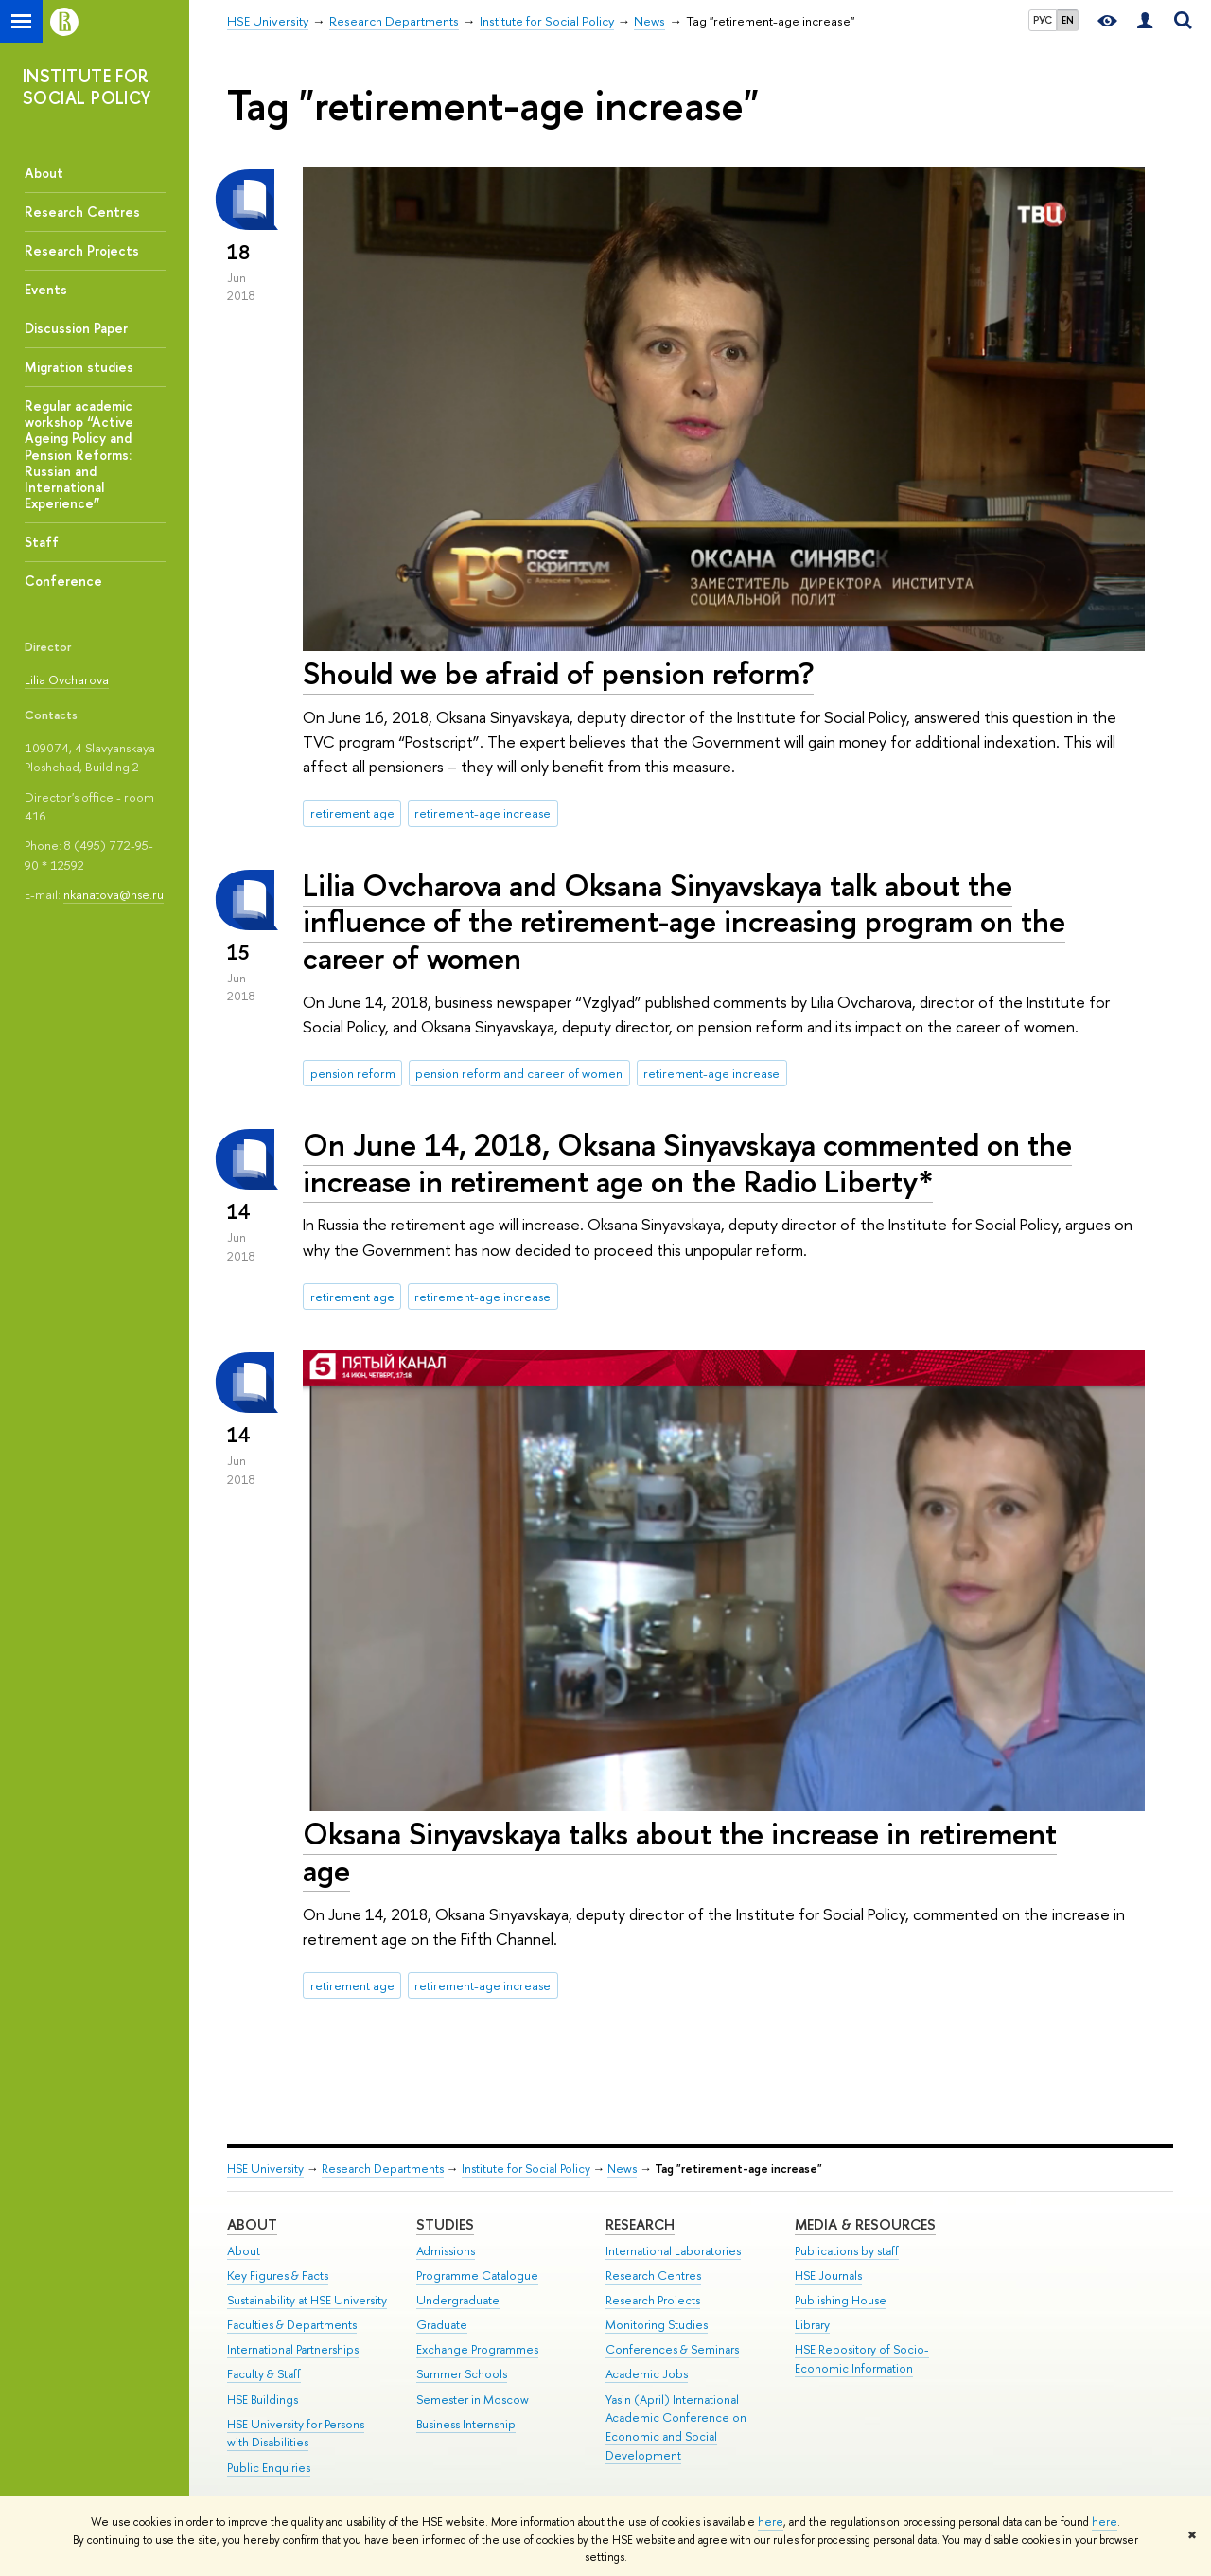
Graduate (441, 2325)
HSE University (265, 2169)
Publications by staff (847, 2251)
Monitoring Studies (657, 2325)
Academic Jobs (647, 2374)
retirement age (352, 812)
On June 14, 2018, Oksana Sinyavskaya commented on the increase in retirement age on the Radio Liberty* (687, 1162)
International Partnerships (293, 2349)
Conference (63, 581)
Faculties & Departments (292, 2325)
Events (46, 289)
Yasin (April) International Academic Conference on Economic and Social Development (676, 2427)
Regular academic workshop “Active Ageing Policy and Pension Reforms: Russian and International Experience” (79, 454)
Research (640, 2224)
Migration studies (79, 367)
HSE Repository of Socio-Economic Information (862, 2358)
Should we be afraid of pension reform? (558, 673)
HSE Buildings (262, 2399)
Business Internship (466, 2424)
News (622, 2169)
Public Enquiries (268, 2468)
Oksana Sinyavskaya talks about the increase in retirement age (680, 1851)
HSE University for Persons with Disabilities (295, 2433)
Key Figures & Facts (277, 2275)
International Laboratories (673, 2251)
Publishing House (840, 2300)
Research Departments (383, 2169)
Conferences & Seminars (672, 2349)
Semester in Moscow (472, 2399)
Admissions (445, 2251)
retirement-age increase (482, 812)
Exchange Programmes (477, 2349)
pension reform (352, 1073)
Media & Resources (865, 2224)
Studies (445, 2224)
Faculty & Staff (264, 2374)
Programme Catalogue (477, 2275)
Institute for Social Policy (526, 2169)
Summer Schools (461, 2374)
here (770, 2522)
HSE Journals (828, 2275)
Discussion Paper (76, 328)
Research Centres (82, 212)
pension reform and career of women (519, 1073)
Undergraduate (458, 2300)
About (44, 173)
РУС (1042, 19)
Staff (42, 542)
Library (812, 2325)
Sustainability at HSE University (307, 2300)
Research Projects (82, 250)
